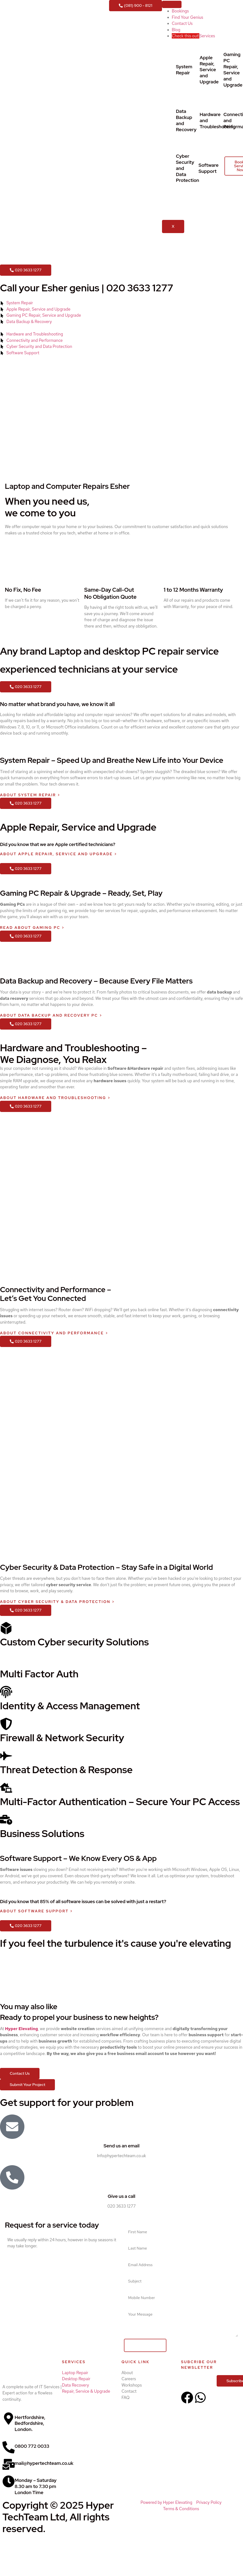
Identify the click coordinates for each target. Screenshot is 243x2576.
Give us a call (121, 2196)
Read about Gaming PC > (32, 927)
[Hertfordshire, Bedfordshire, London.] (8, 2418)
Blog (176, 29)
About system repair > (30, 795)
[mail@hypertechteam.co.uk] (8, 2464)
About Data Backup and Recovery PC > (51, 1015)
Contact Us (182, 23)
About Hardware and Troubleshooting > (55, 1097)
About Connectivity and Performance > (54, 1333)
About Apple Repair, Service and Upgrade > (58, 854)
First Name (135, 2224)
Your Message (138, 2306)
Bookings (180, 11)
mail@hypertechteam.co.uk (44, 2463)
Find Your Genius (187, 17)
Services (193, 36)
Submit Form (145, 2345)
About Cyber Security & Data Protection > (57, 1601)
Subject (132, 2273)
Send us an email (121, 2146)
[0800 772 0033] (8, 2447)
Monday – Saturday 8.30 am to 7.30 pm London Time (36, 2486)
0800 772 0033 (32, 2446)
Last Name (134, 2240)
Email (129, 2257)
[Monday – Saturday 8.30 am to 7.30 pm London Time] (8, 2481)
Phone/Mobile (138, 2290)
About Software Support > (36, 1911)
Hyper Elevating (21, 2028)
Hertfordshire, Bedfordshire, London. (30, 2423)
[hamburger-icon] (172, 4)
